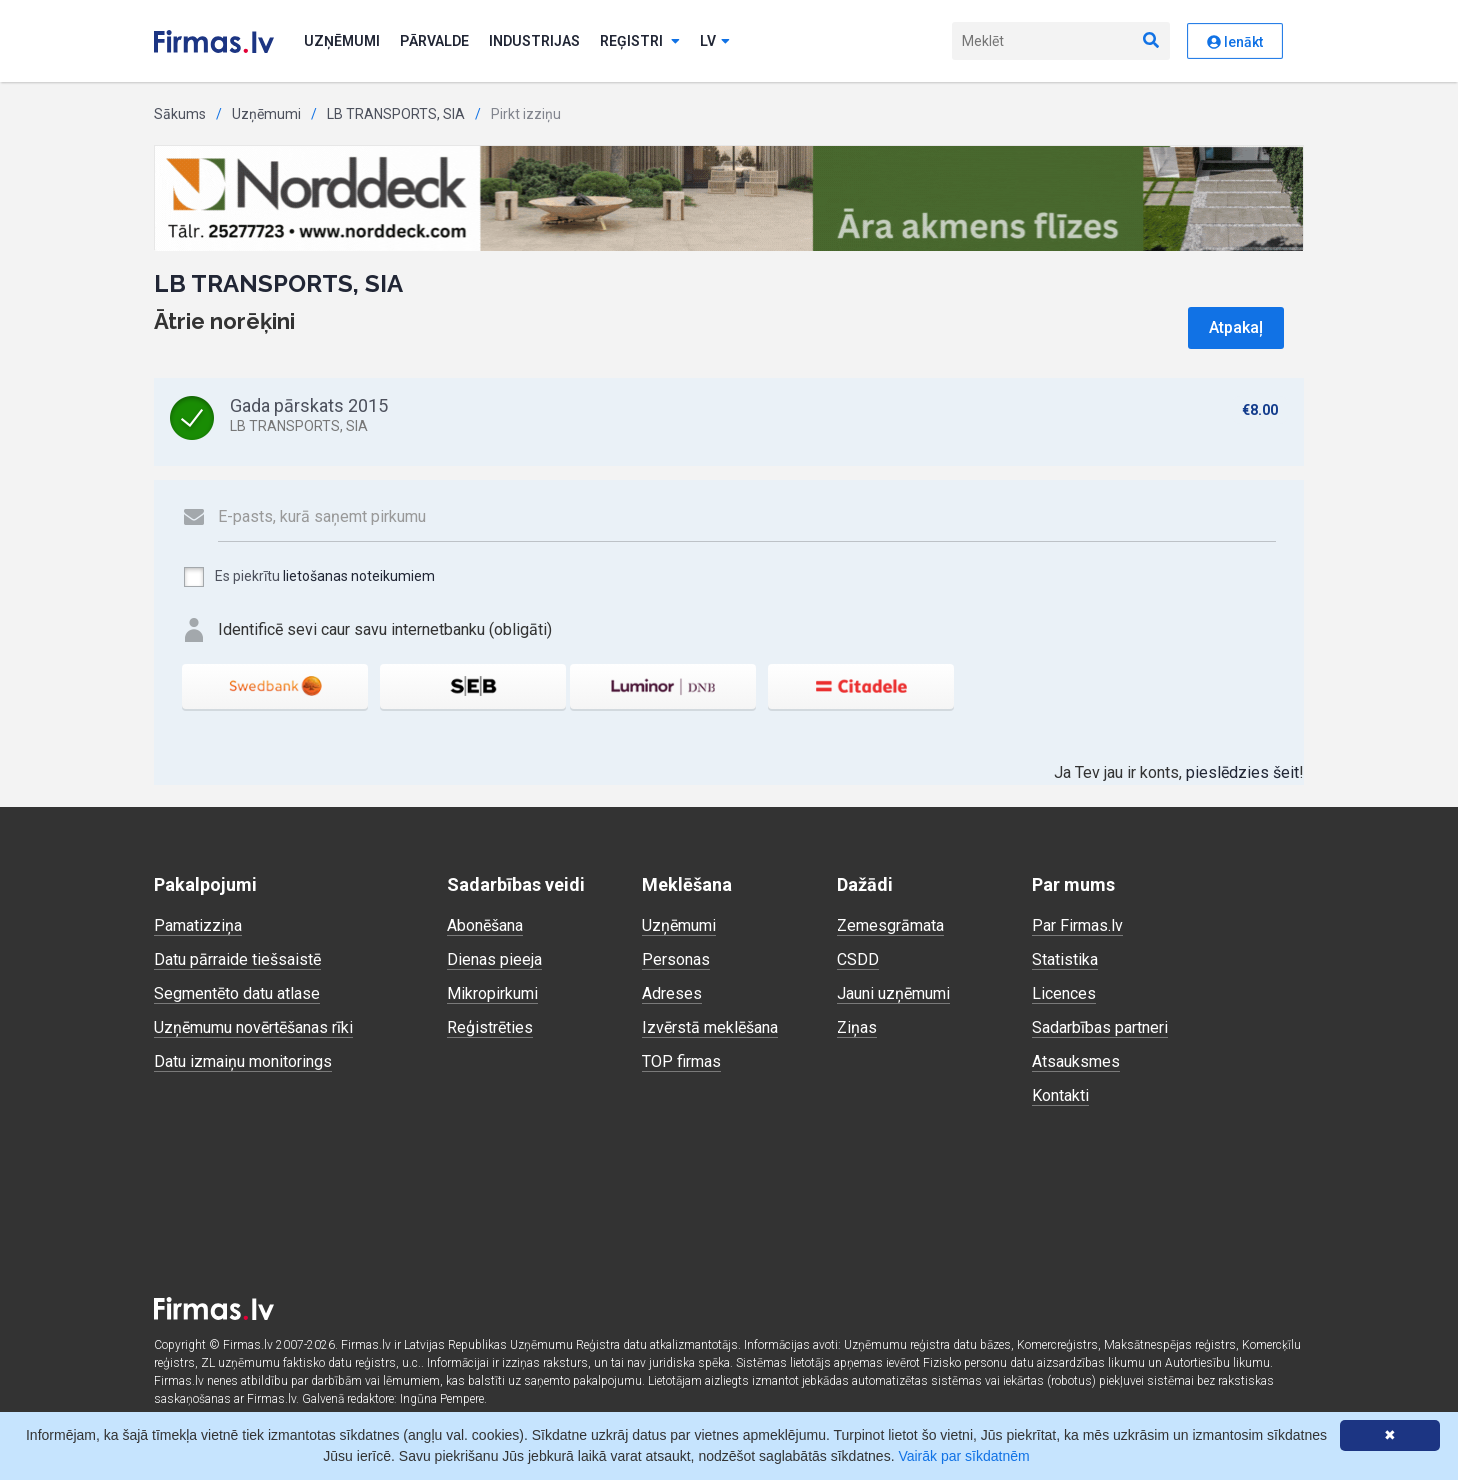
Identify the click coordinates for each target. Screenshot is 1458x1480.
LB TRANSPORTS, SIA (396, 114)
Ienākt (1235, 42)
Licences (1064, 993)
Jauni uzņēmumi (893, 993)
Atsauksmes (1076, 1061)
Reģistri (640, 41)
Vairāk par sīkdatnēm (963, 1456)
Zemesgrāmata (890, 925)
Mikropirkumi (492, 993)
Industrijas (534, 41)
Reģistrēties (490, 1027)
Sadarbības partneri (1100, 1027)
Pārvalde (434, 41)
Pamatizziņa (198, 925)
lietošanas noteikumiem (359, 576)
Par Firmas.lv (1077, 925)
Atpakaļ (1236, 327)
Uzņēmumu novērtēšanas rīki (253, 1027)
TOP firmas (681, 1061)
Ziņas (857, 1027)
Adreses (672, 993)
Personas (676, 959)
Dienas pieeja (494, 959)
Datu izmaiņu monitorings (243, 1061)
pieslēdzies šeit (1242, 772)
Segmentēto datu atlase (237, 993)
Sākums (180, 114)
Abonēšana (485, 925)
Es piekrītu (308, 577)
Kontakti (1060, 1095)
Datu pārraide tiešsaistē (237, 959)
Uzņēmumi (342, 41)
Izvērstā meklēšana (710, 1027)
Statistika (1065, 959)
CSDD (858, 959)
